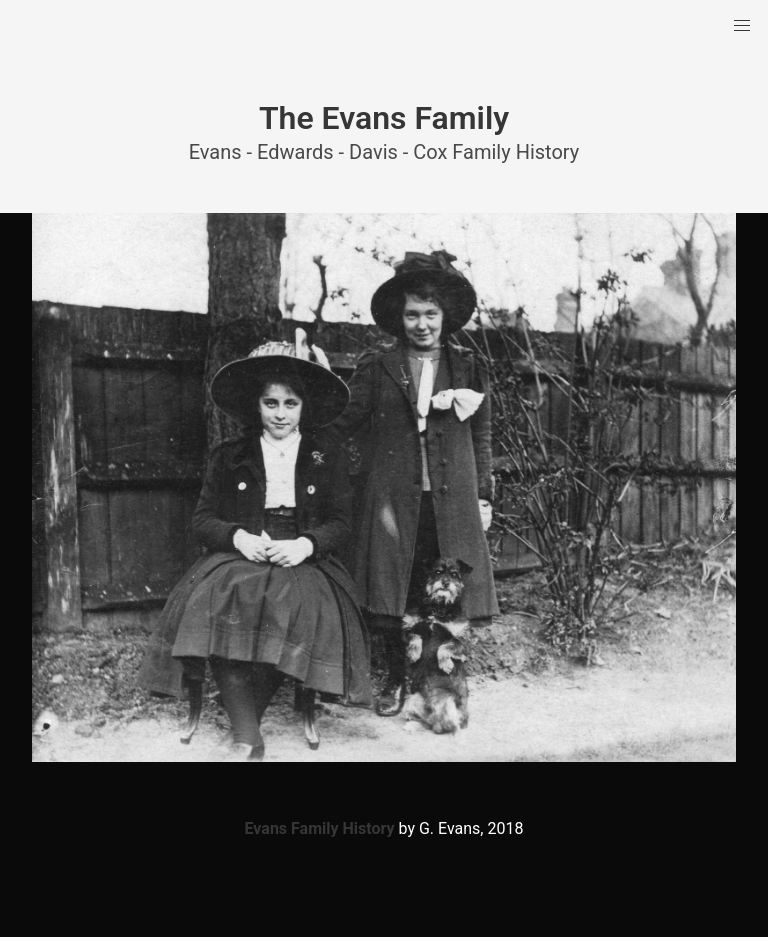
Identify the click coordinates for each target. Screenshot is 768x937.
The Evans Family (384, 118)
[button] (742, 26)
